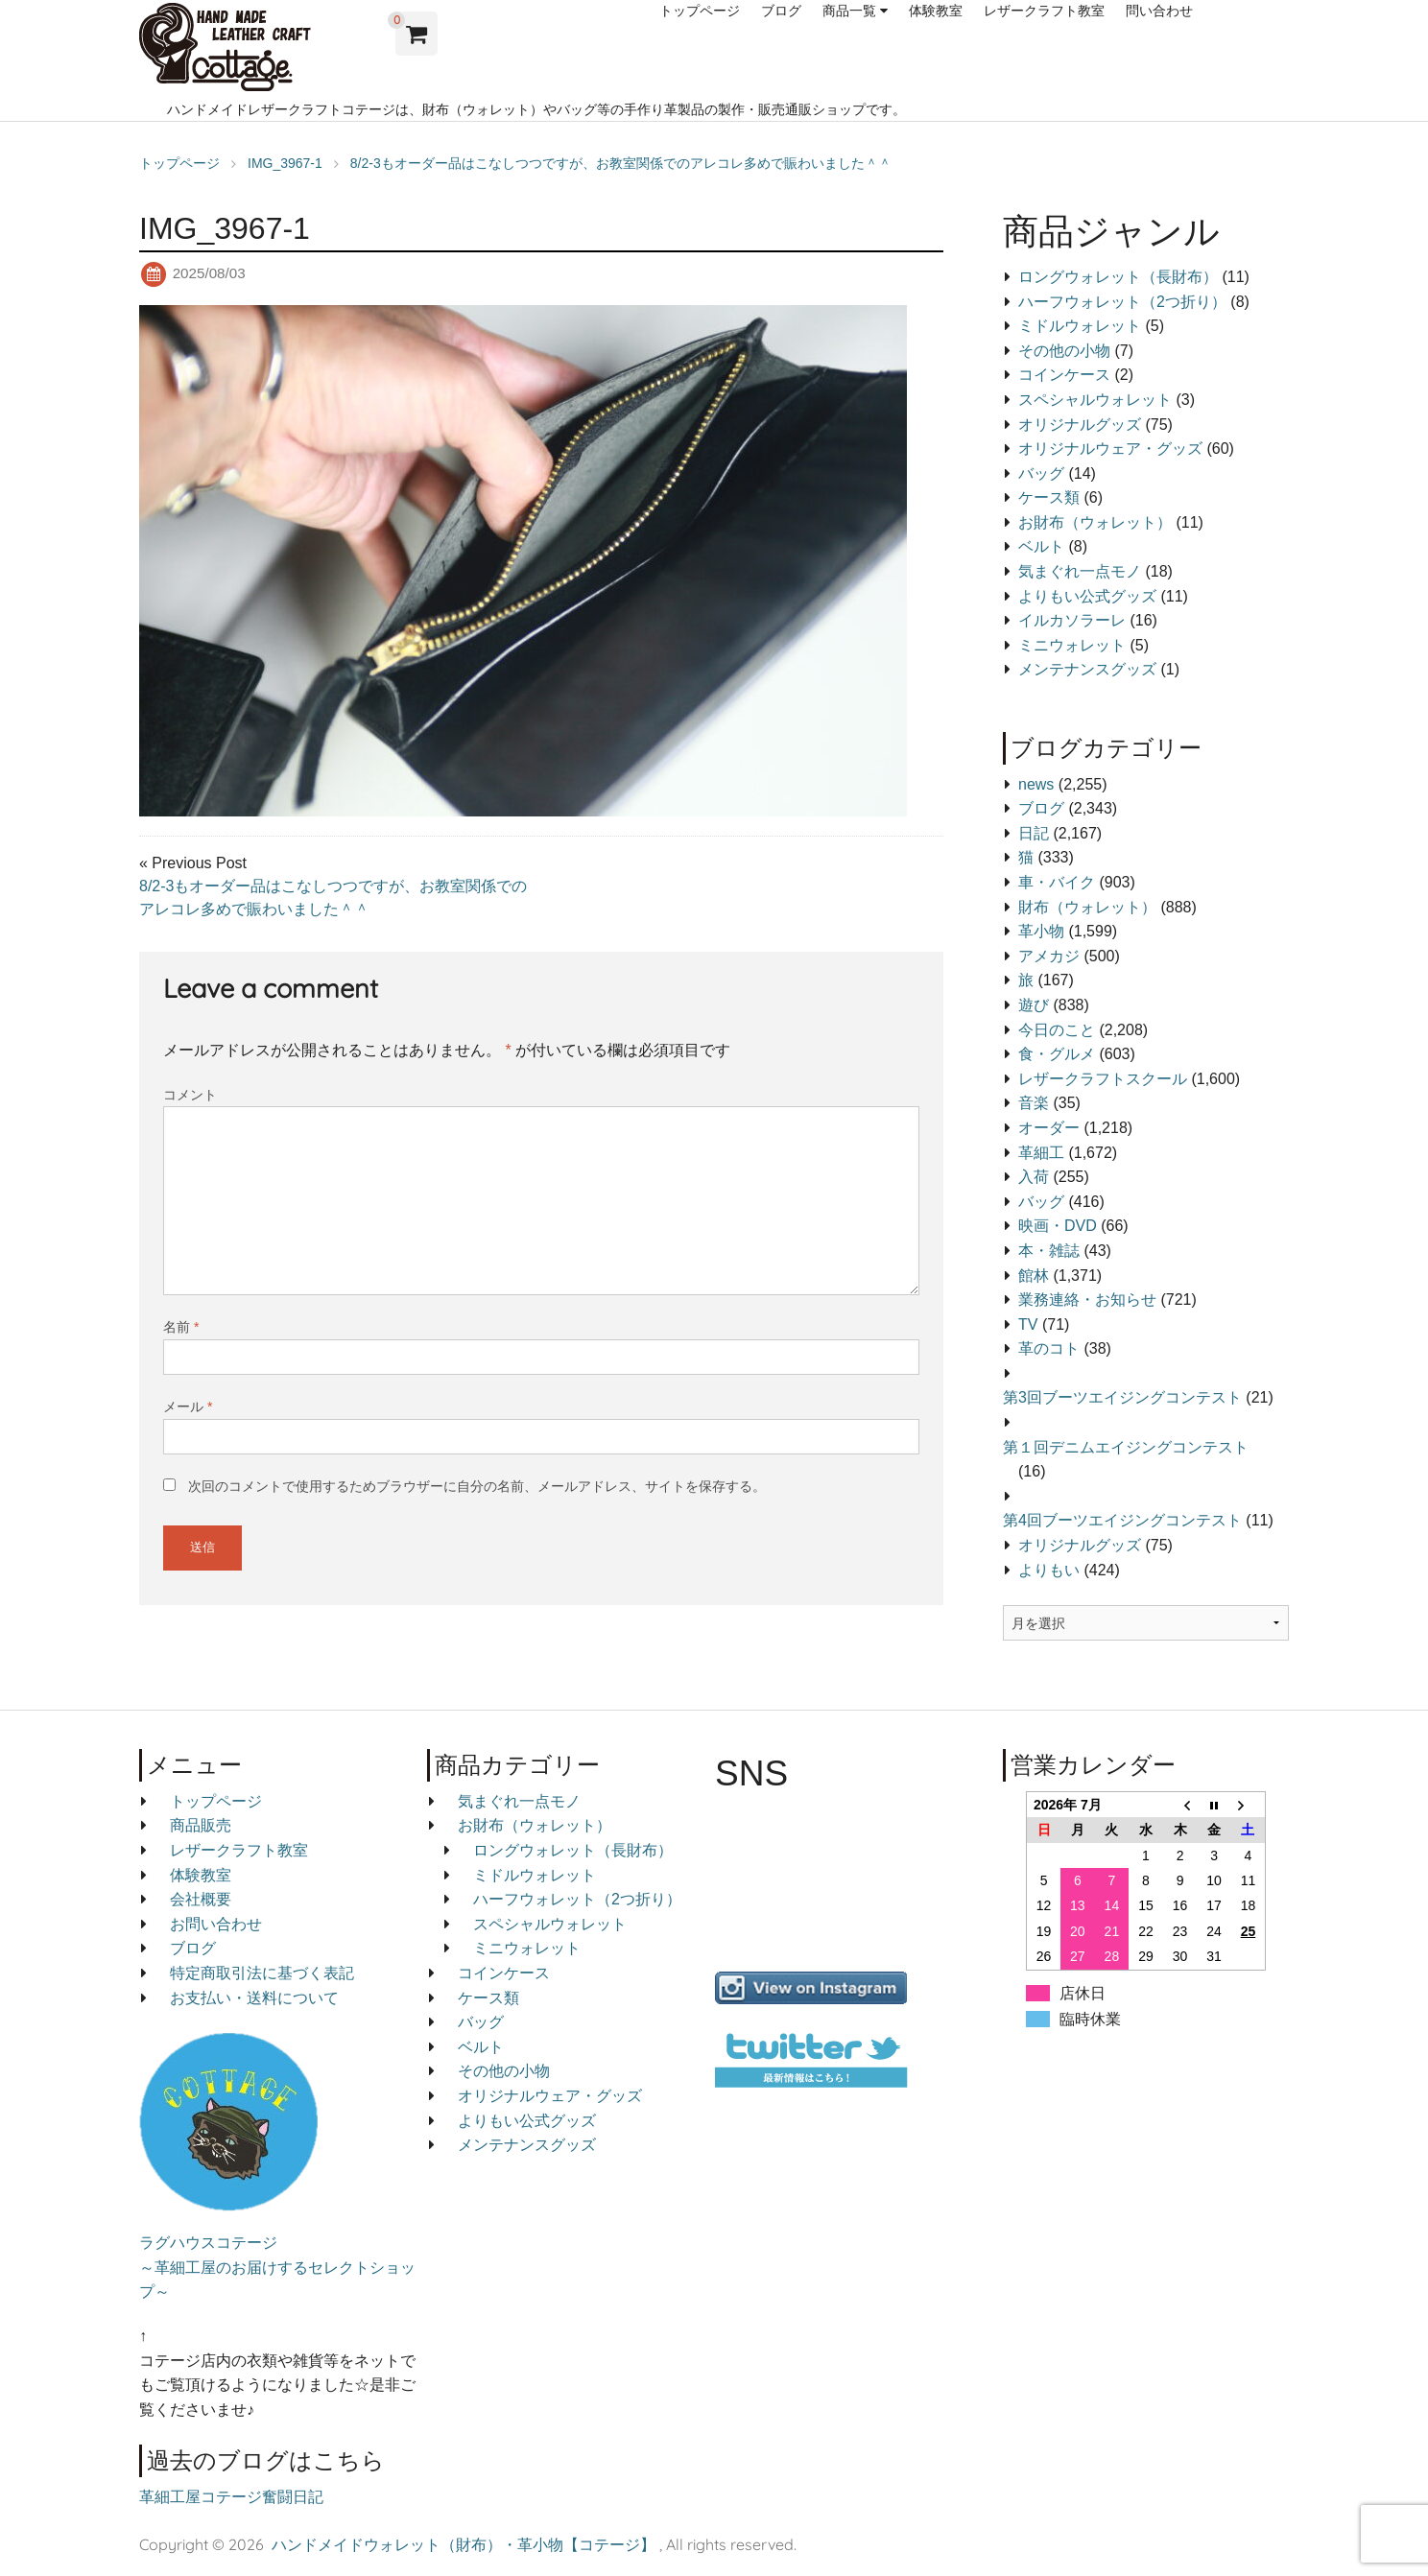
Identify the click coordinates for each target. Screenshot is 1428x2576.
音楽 (1033, 1103)
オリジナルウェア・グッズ (1110, 448)
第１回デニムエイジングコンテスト (1126, 1447)
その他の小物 (1064, 351)
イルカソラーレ (1072, 620)
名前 (181, 1327)
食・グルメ (1056, 1054)
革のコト (1049, 1348)
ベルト (1041, 546)
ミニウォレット (1072, 645)
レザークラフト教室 (1044, 10)
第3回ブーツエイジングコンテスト (1122, 1397)
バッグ (1041, 473)
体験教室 (936, 10)
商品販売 (200, 1825)
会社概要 (200, 1899)
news (1036, 784)
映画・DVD (1057, 1225)
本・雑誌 (1049, 1250)
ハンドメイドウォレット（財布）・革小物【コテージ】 (463, 2544)
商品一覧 (849, 10)
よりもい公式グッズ (1087, 596)
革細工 (1041, 1153)
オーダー (1049, 1128)
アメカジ (1049, 956)
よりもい (1049, 1570)
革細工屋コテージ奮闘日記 (231, 2497)
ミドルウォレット (1079, 326)
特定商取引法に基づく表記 (262, 1973)
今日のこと (1056, 1030)
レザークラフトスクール (1102, 1079)
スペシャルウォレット (1095, 399)
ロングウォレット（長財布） (1118, 277)
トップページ (699, 10)
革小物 (1041, 931)
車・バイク (1056, 882)
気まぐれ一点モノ (1079, 571)
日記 (1033, 833)
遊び (1033, 1005)
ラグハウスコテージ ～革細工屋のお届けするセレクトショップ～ (277, 2267)
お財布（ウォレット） (1095, 522)
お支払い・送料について (254, 1998)
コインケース (1064, 374)
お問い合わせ (216, 1924)
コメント (190, 1094)
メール (187, 1406)
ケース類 (1049, 497)
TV (1027, 1324)
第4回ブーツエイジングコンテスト (1122, 1520)
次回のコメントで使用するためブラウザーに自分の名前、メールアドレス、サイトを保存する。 (477, 1486)
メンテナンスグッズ (1087, 669)
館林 (1033, 1275)
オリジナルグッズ (1079, 424)
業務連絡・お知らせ (1087, 1299)
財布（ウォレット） (1087, 907)
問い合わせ (1159, 10)
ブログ (781, 10)
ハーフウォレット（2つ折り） (1122, 302)
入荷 (1033, 1177)
